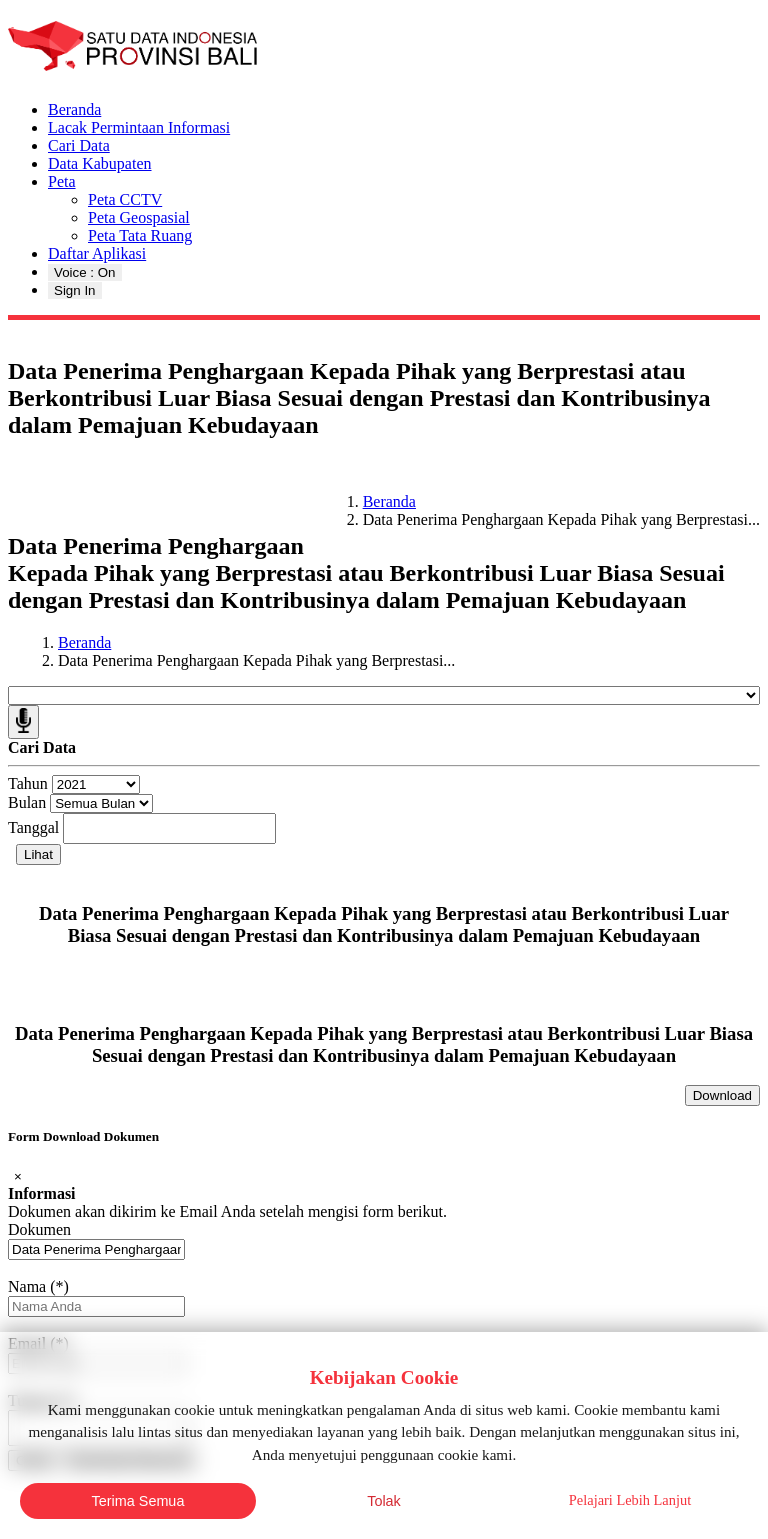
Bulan (27, 802)
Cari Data (79, 145)
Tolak (384, 1501)
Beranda (74, 109)
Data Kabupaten (100, 163)
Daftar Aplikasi (97, 253)
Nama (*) (38, 1286)
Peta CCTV (125, 199)
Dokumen (39, 1229)
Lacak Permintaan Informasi (139, 127)
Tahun (28, 783)
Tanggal (33, 827)
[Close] (18, 1176)
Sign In (75, 290)
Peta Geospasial (139, 217)
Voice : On (85, 272)
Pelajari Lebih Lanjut (630, 1500)
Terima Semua (138, 1501)
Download (722, 1095)
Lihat (38, 854)
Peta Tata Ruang (140, 235)
